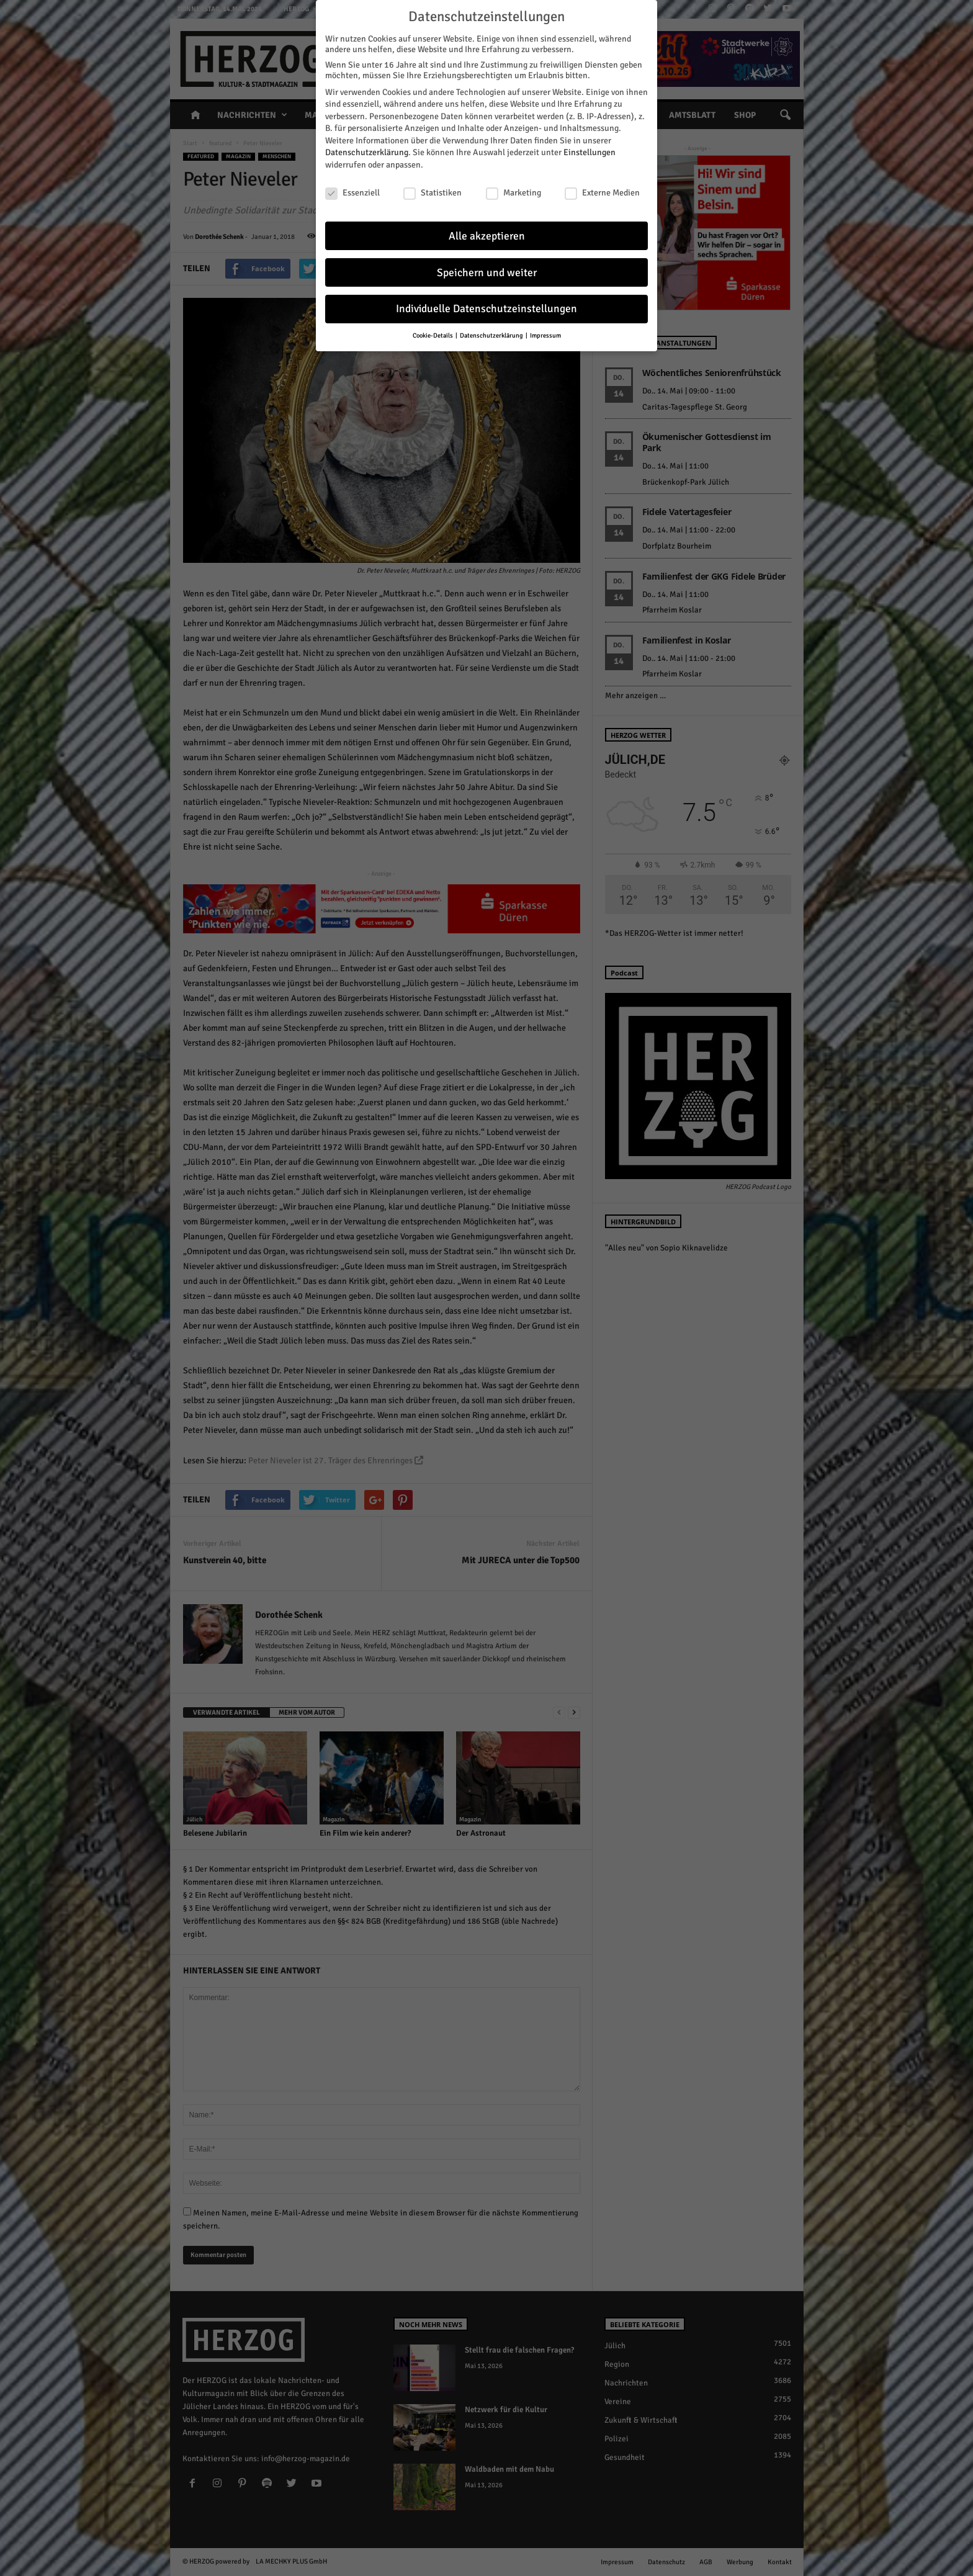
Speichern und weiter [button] (487, 272)
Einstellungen (589, 152)
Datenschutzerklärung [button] (492, 335)
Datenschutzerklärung (366, 152)
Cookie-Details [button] (433, 335)
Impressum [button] (545, 335)
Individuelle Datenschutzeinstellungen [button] (486, 308)
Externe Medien (602, 192)
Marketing (513, 192)
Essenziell (352, 192)
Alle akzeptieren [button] (487, 236)
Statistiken (432, 192)
